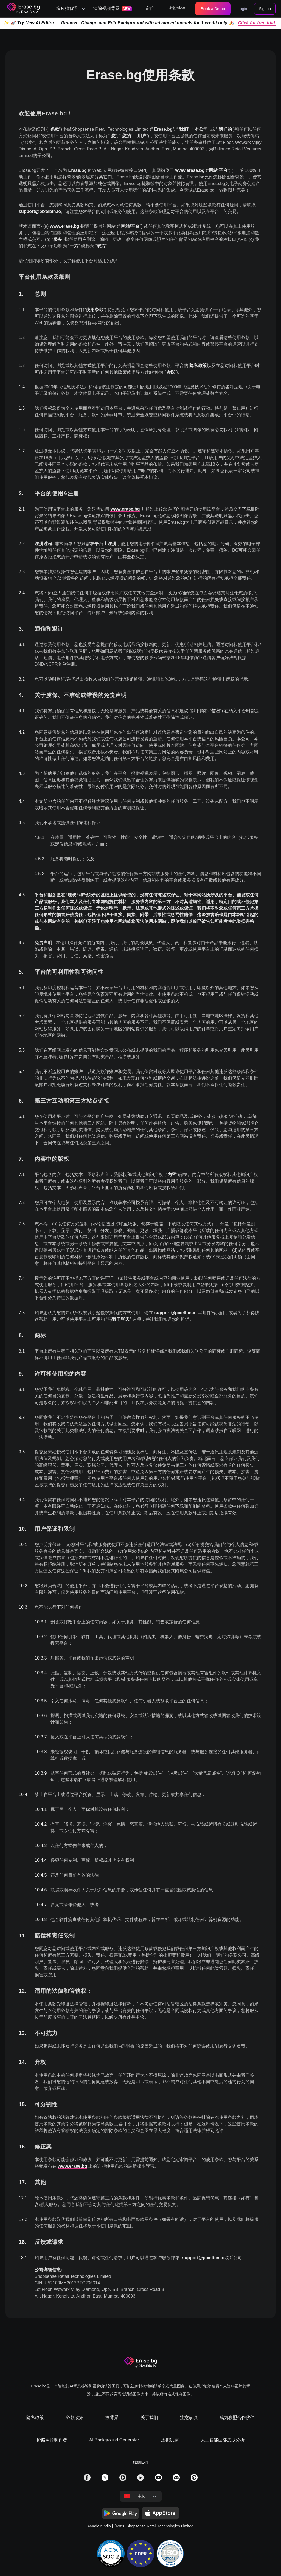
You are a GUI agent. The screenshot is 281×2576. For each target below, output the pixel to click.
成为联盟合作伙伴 (237, 2417)
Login (242, 9)
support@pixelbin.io (40, 211)
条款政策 (74, 2417)
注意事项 (189, 2417)
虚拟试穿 (170, 2440)
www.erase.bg (189, 170)
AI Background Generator (114, 2440)
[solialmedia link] (87, 2479)
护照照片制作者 (51, 2440)
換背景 (112, 2417)
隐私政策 (198, 365)
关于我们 (149, 2417)
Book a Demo (213, 9)
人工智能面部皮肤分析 (223, 2440)
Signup (265, 9)
